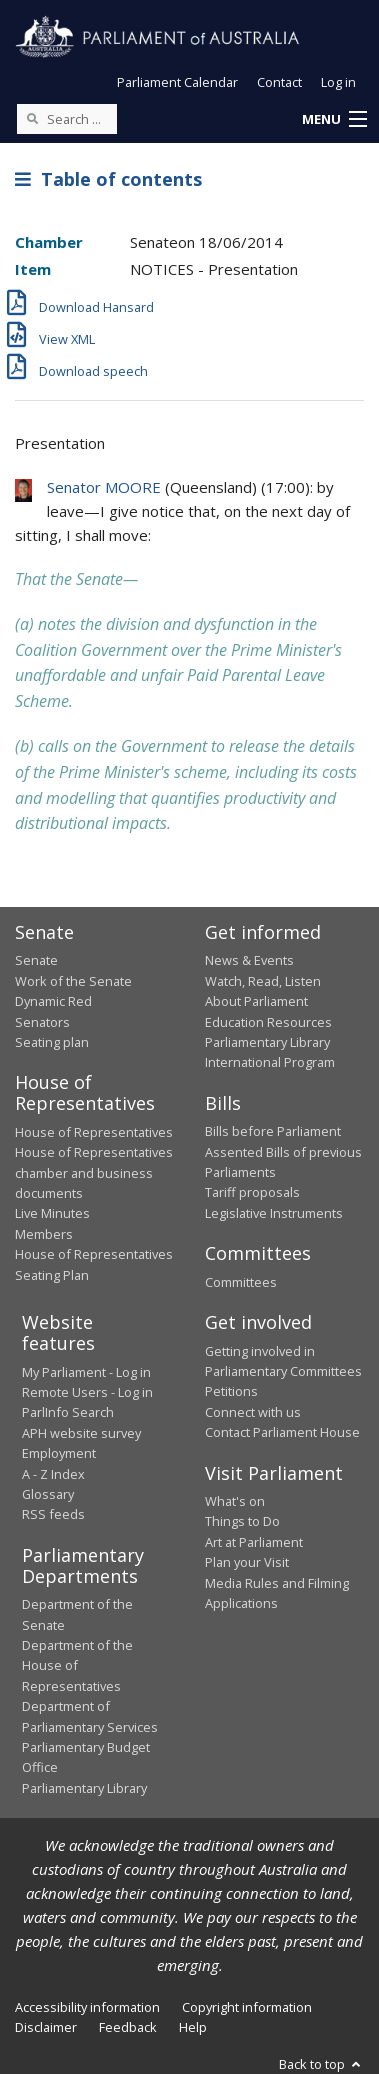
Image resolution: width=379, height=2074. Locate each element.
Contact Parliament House (282, 1432)
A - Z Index (53, 1474)
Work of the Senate (73, 981)
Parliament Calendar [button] (177, 82)
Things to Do (242, 1521)
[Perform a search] (32, 118)
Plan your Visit (247, 1562)
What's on (235, 1501)
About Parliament (256, 1001)
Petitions (231, 1391)
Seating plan (52, 1042)
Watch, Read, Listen (263, 981)
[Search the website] (67, 119)
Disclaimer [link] (46, 2027)
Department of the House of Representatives (77, 1665)
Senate (36, 960)
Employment (59, 1453)
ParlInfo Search (68, 1412)
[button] (334, 120)
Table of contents (108, 179)
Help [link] (193, 2027)
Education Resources (268, 1022)
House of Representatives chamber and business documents (94, 1172)
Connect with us (253, 1412)
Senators (42, 1022)
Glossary (48, 1494)
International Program (270, 1062)
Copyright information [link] (247, 2007)
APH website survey (81, 1433)
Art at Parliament (254, 1542)
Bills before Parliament (273, 1131)
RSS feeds (53, 1514)
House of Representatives (94, 1132)
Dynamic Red (53, 1001)
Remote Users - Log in (87, 1392)
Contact (279, 82)
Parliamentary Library (267, 1042)
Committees (241, 1282)
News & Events (249, 960)
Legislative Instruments (274, 1213)
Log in (338, 82)
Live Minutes (52, 1213)
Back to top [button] (321, 2064)
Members (44, 1234)
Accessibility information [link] (87, 2007)
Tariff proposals (252, 1192)
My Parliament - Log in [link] (86, 1372)
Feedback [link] (128, 2027)
